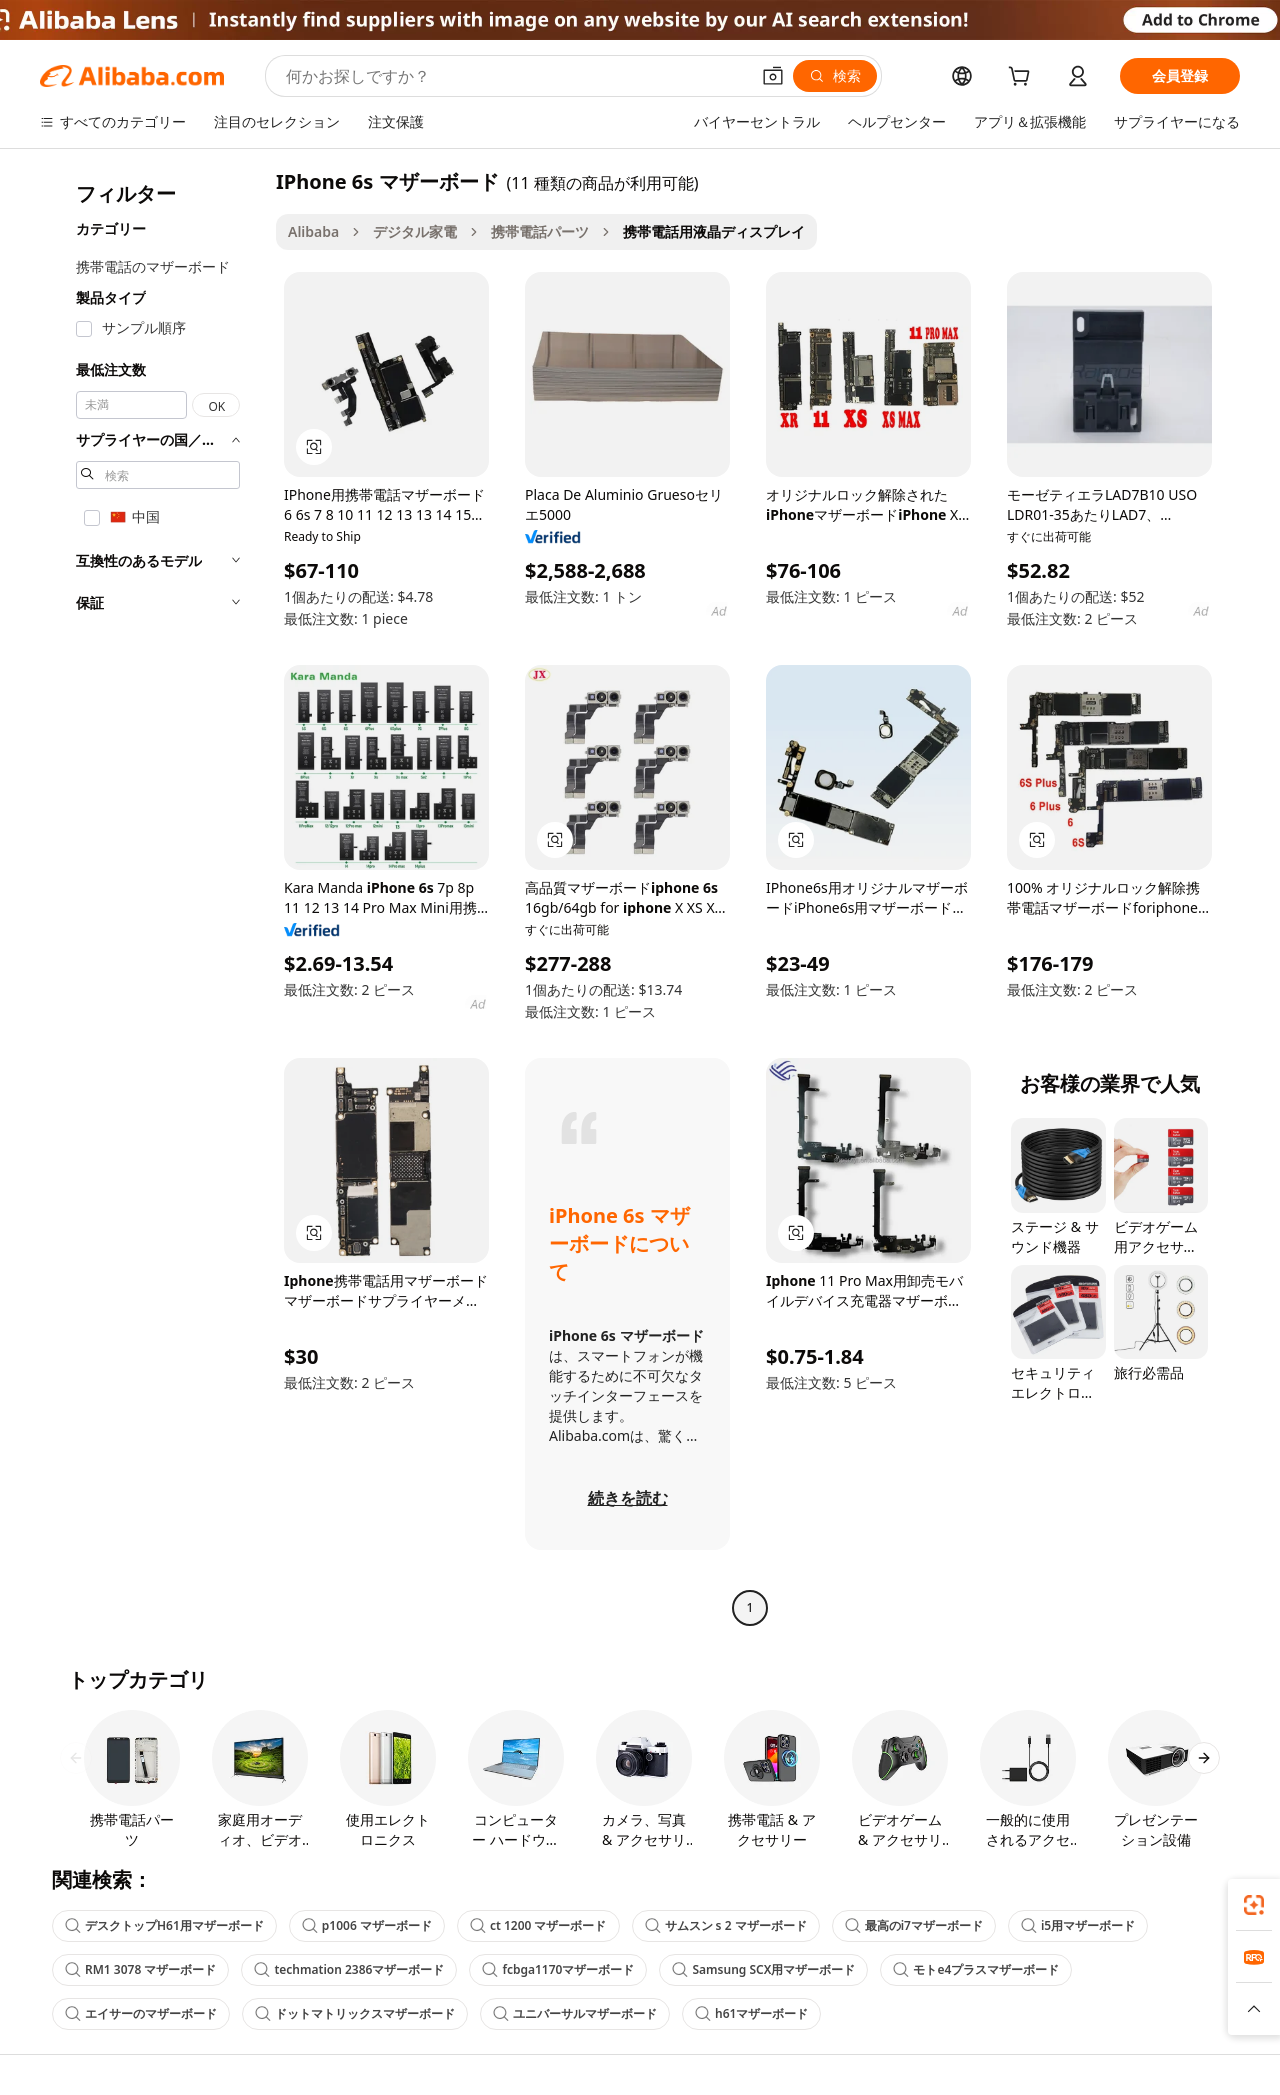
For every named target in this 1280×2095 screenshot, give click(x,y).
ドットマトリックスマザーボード (355, 2013)
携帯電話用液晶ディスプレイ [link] (714, 231)
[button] (773, 76)
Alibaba (313, 231)
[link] (1254, 1905)
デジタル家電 (415, 231)
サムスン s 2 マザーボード (726, 1925)
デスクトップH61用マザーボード (164, 1925)
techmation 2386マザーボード (349, 1969)
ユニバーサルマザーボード (575, 2013)
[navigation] (152, 897)
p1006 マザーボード (367, 1925)
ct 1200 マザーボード (538, 1925)
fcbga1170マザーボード (558, 1969)
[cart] (1023, 78)
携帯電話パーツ (540, 231)
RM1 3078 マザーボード (140, 1969)
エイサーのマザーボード (141, 2013)
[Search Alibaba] (515, 76)
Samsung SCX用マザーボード (763, 1969)
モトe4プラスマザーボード (976, 1969)
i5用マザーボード (1078, 1925)
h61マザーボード (751, 2013)
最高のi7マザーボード (914, 1925)
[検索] (835, 76)
